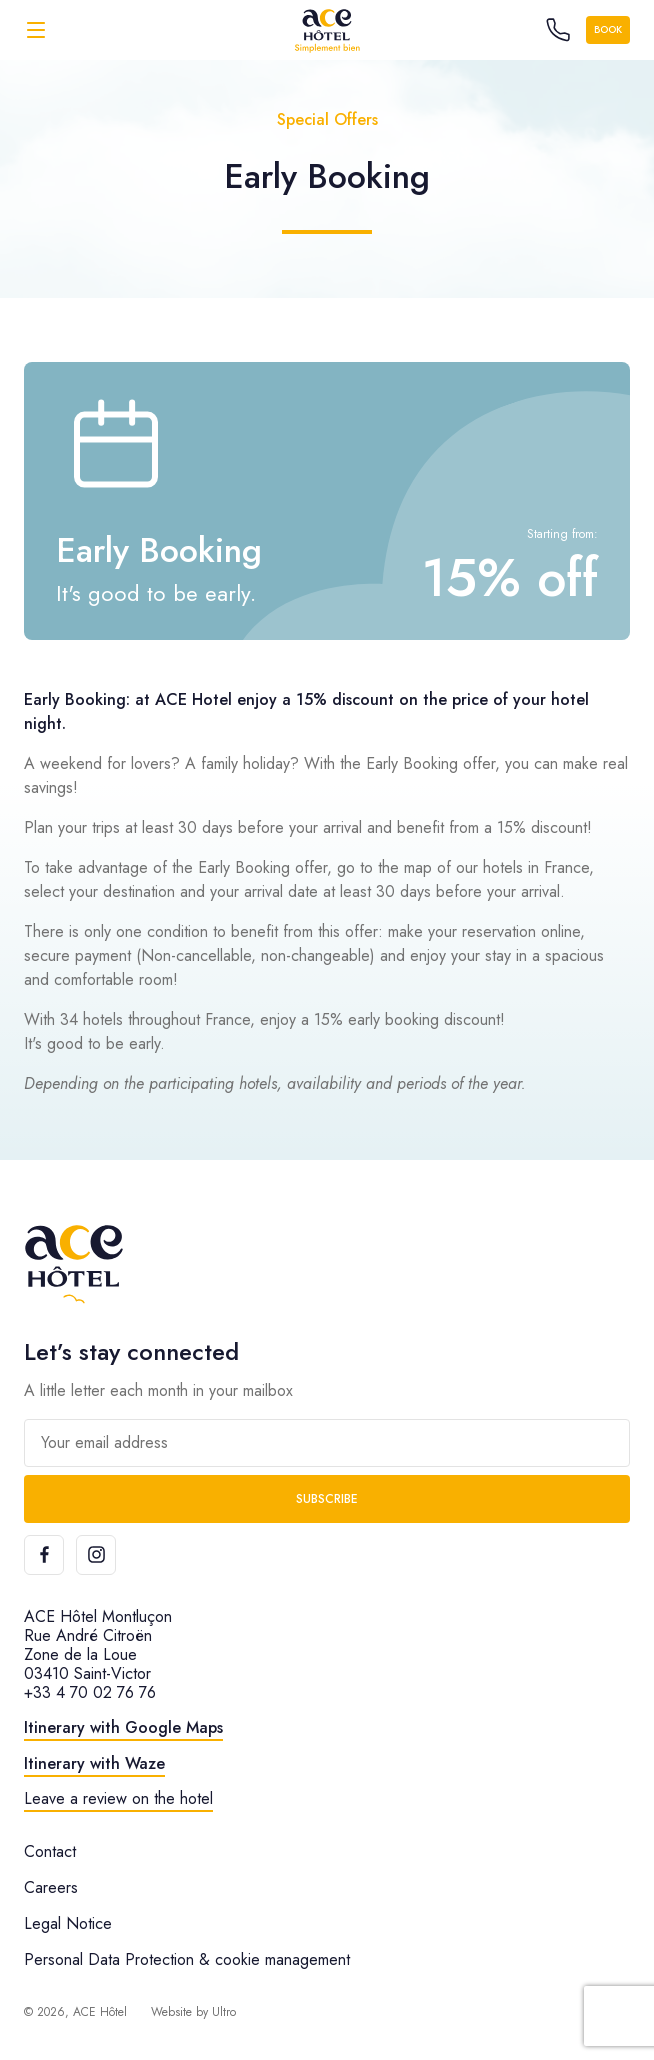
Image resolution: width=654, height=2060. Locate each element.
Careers (51, 1887)
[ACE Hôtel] (327, 29)
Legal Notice (68, 1923)
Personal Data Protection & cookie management (187, 1959)
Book (608, 29)
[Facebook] (44, 1555)
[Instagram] (96, 1555)
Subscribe (327, 1499)
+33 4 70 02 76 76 (90, 1692)
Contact (50, 1851)
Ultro (224, 2012)
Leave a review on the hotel (118, 1798)
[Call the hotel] (558, 30)
